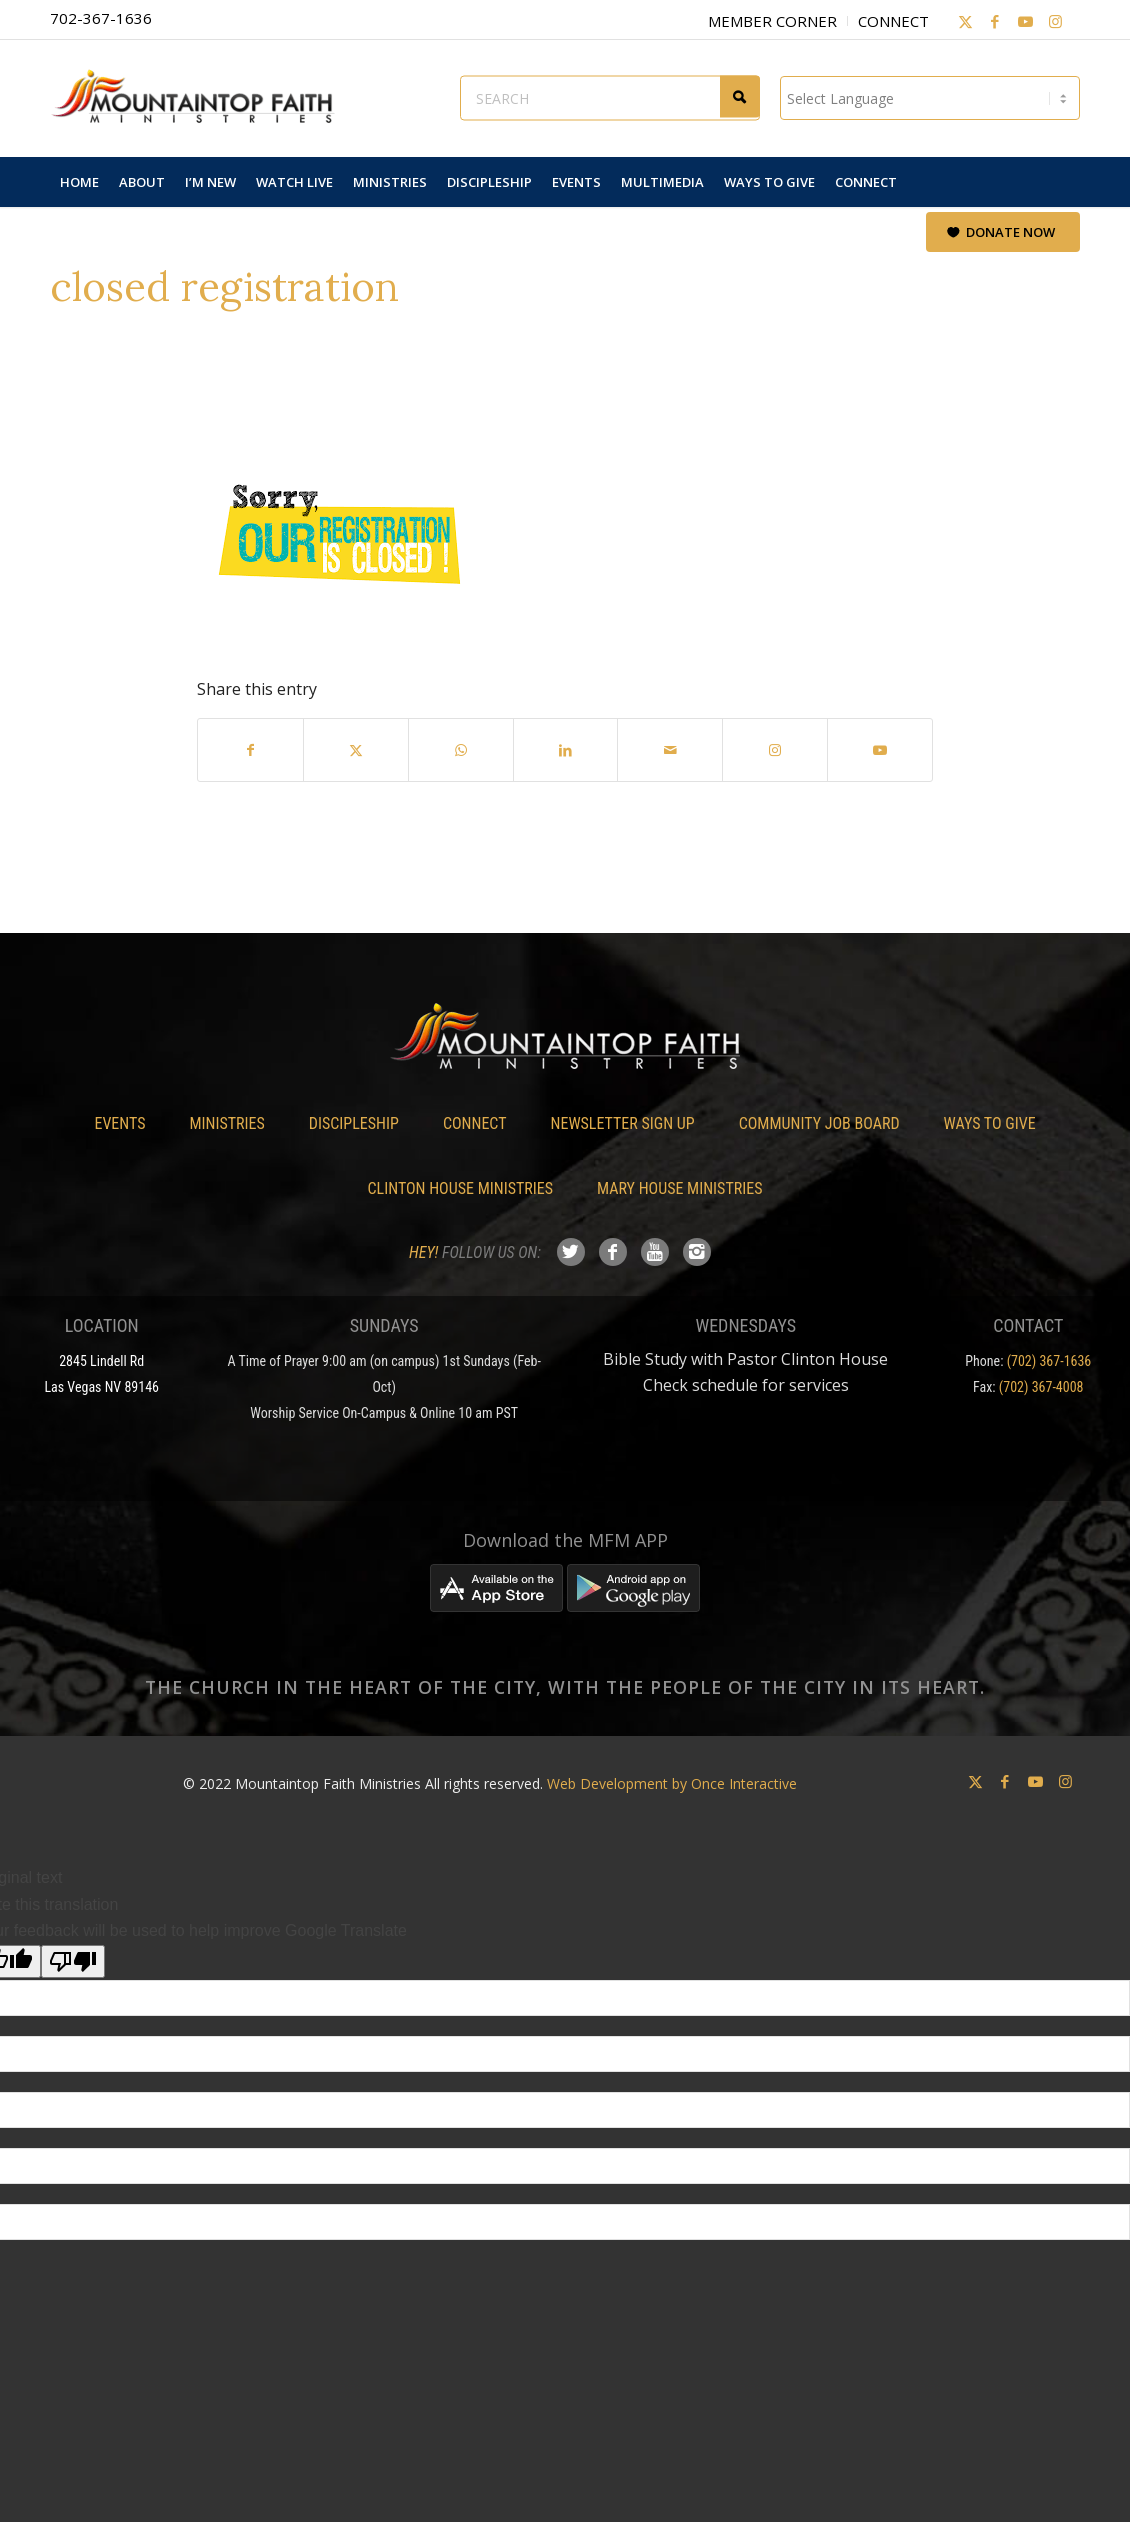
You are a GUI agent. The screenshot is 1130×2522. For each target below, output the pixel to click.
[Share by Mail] (670, 750)
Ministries (226, 1123)
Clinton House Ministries (461, 1188)
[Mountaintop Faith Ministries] (200, 98)
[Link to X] (965, 21)
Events (119, 1123)
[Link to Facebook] (995, 21)
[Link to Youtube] (1025, 21)
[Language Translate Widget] (930, 98)
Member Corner (772, 21)
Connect (893, 21)
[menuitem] (79, 182)
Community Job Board (819, 1123)
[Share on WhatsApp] (461, 750)
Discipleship (354, 1123)
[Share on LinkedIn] (566, 750)
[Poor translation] (73, 1961)
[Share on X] (356, 750)
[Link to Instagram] (1055, 21)
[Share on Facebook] (250, 750)
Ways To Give (990, 1123)
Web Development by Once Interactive (672, 1783)
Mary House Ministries (679, 1188)
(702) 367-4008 (1041, 1387)
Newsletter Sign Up (623, 1123)
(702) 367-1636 (1049, 1361)
